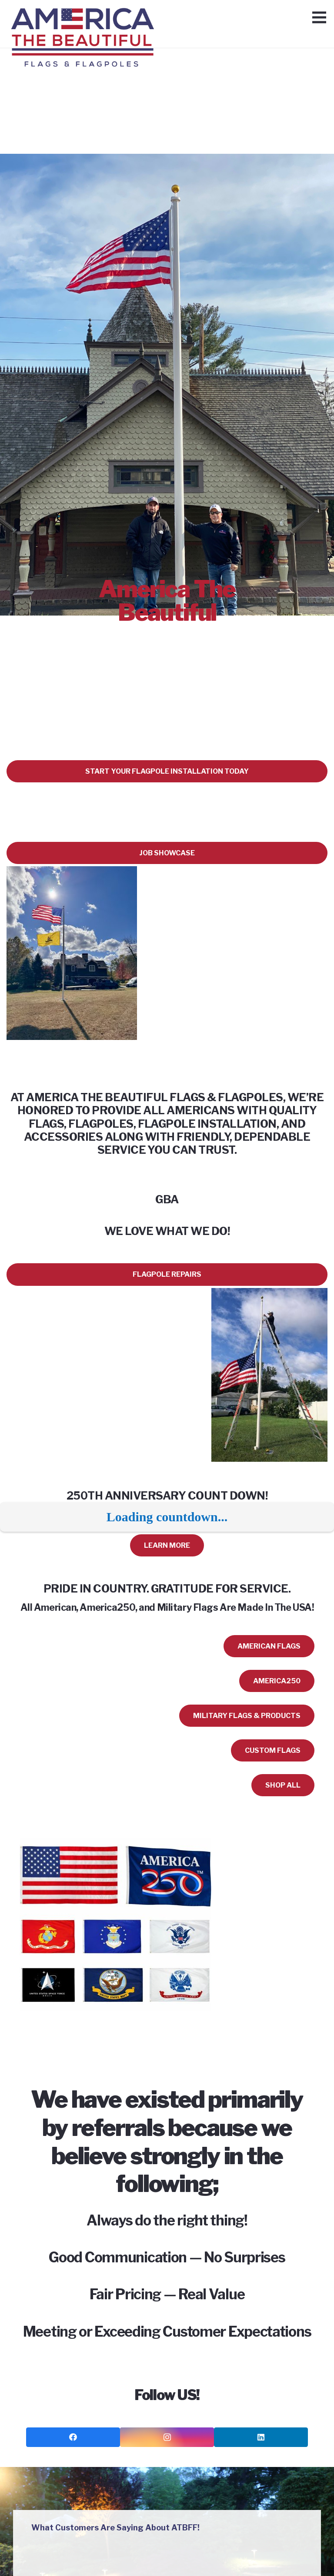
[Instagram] (167, 2437)
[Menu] (319, 17)
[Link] (82, 20)
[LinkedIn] (261, 2437)
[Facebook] (73, 2437)
